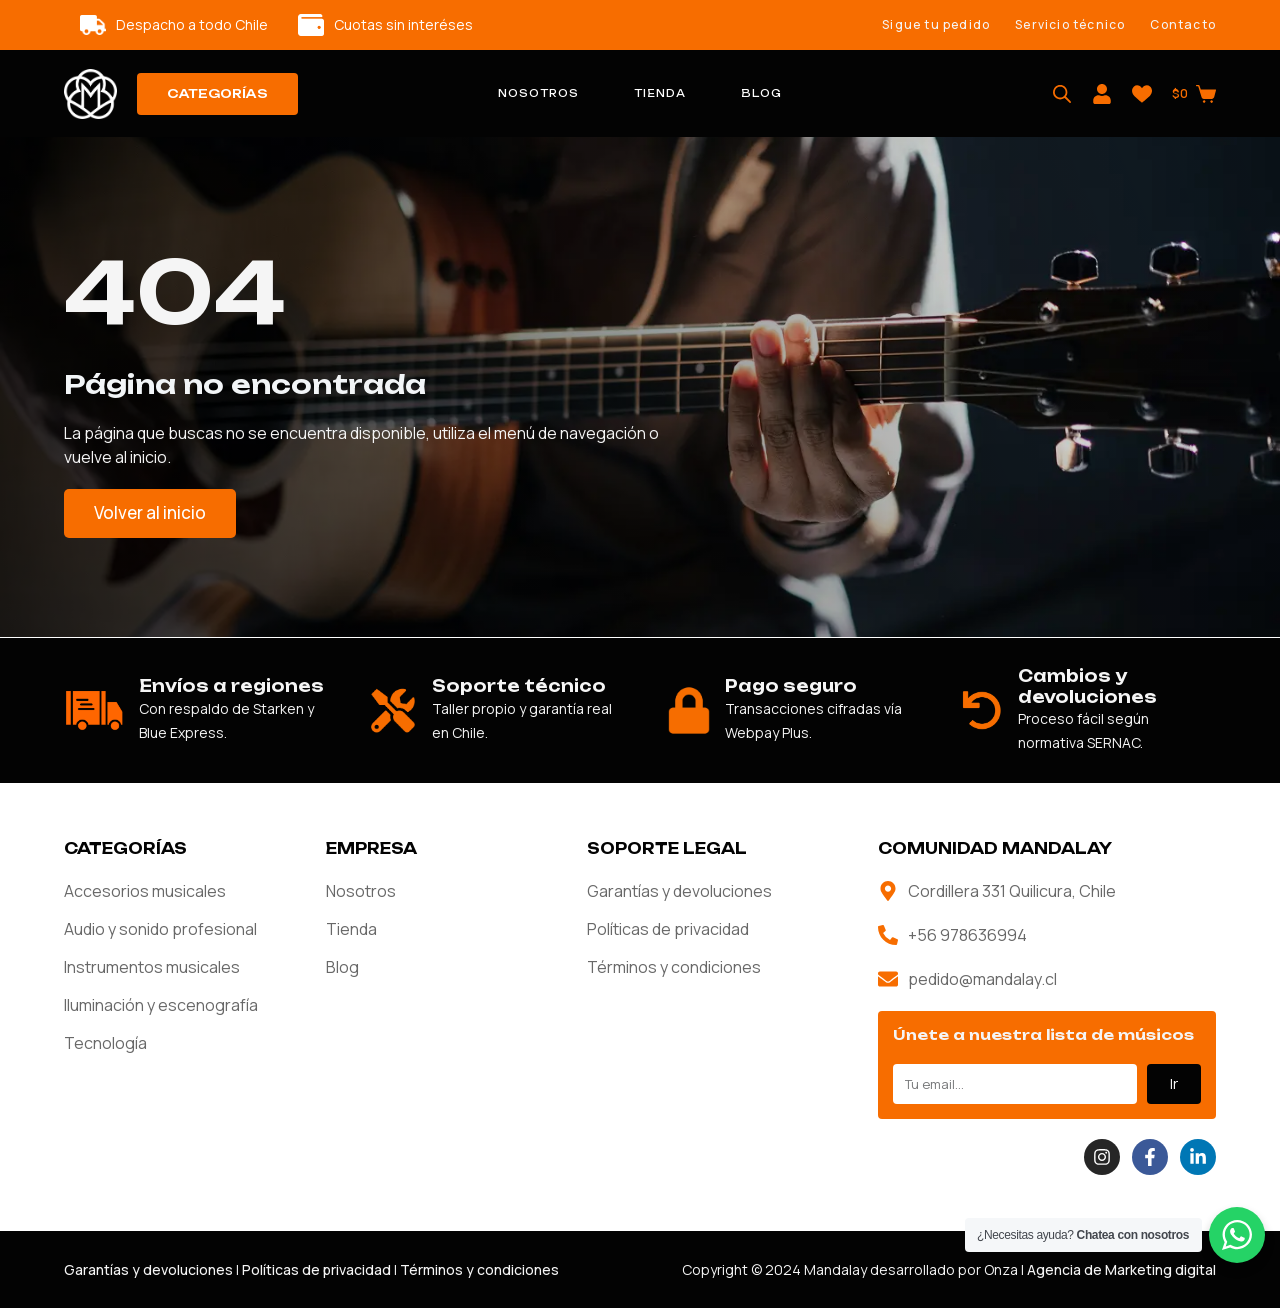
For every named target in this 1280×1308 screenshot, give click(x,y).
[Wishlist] (1142, 94)
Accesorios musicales (145, 891)
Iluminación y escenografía (161, 1005)
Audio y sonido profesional (160, 929)
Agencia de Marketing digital (1121, 1269)
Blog (761, 93)
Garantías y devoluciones (679, 891)
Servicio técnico (1070, 24)
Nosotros (538, 93)
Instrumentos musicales (152, 967)
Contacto (1183, 24)
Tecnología (105, 1043)
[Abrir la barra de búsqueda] (1062, 94)
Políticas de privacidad (668, 929)
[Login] (1102, 94)
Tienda (660, 93)
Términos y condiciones (674, 967)
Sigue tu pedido (936, 24)
